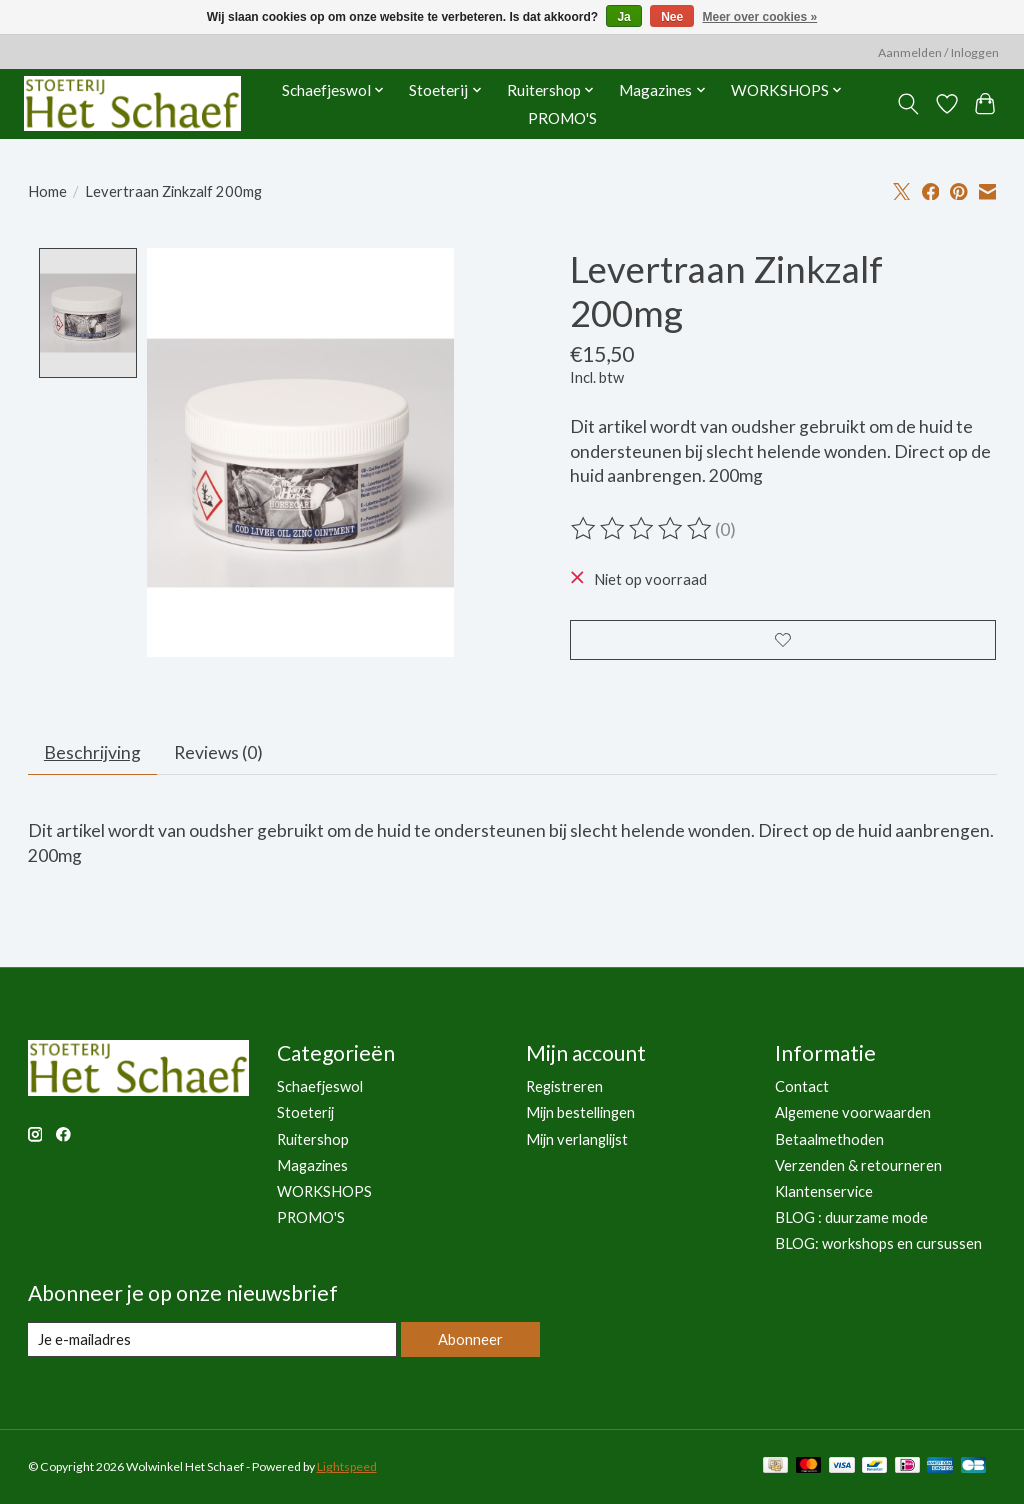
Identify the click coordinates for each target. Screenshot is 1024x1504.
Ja (623, 17)
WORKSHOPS (324, 1193)
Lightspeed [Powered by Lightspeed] (347, 1468)
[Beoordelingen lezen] (643, 529)
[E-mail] (212, 1341)
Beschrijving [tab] (92, 754)
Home (47, 191)
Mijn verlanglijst (577, 1140)
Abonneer (470, 1340)
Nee (672, 17)
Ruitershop (313, 1140)
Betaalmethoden (829, 1140)
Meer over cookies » (760, 17)
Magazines (312, 1166)
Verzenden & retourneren (858, 1166)
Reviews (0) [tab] (218, 754)
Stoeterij (305, 1114)
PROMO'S (562, 118)
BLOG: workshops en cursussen (878, 1245)
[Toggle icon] (907, 104)
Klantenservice (824, 1193)
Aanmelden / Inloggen (938, 52)
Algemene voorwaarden (853, 1114)
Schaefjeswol (320, 1088)
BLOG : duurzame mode (851, 1219)
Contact (802, 1088)
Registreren (564, 1088)
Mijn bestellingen (580, 1114)
